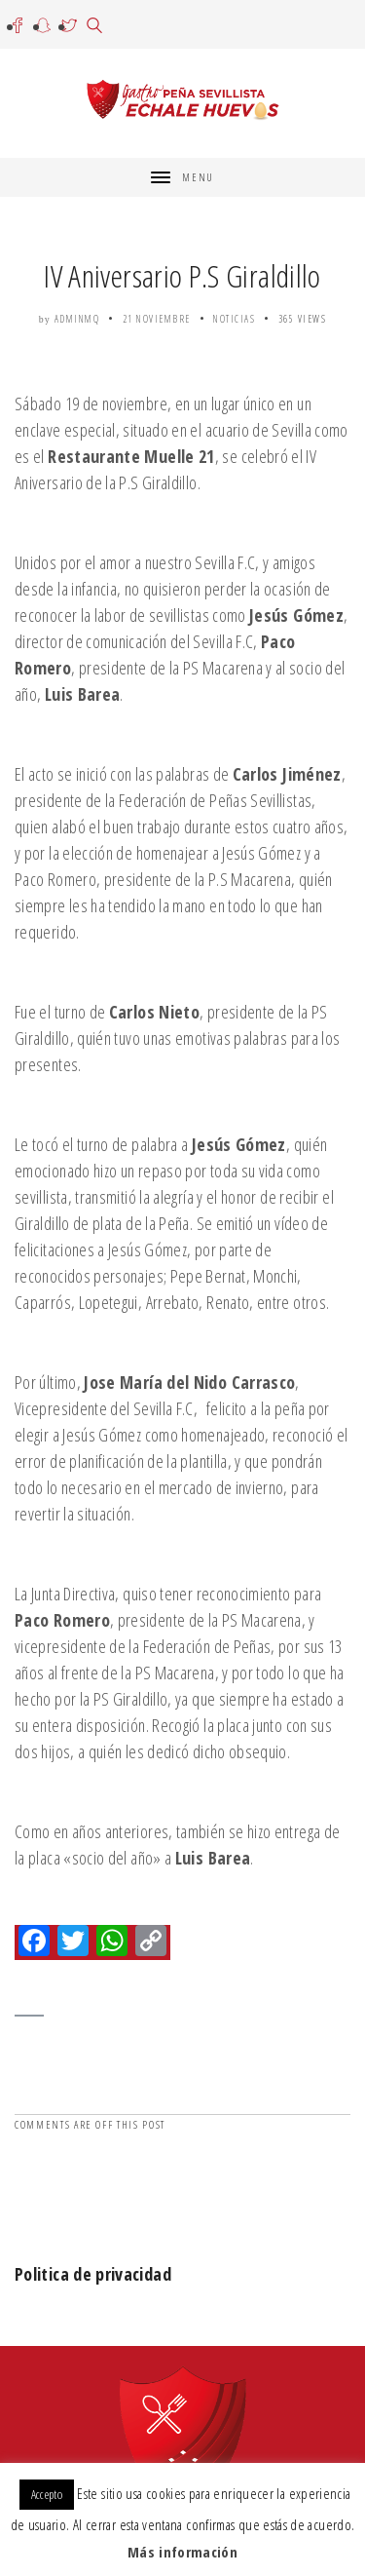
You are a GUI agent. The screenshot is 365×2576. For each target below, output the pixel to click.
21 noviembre (157, 319)
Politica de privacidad (93, 2274)
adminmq (77, 319)
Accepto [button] (47, 2494)
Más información (182, 2551)
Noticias (234, 319)
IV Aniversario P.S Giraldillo (182, 275)
